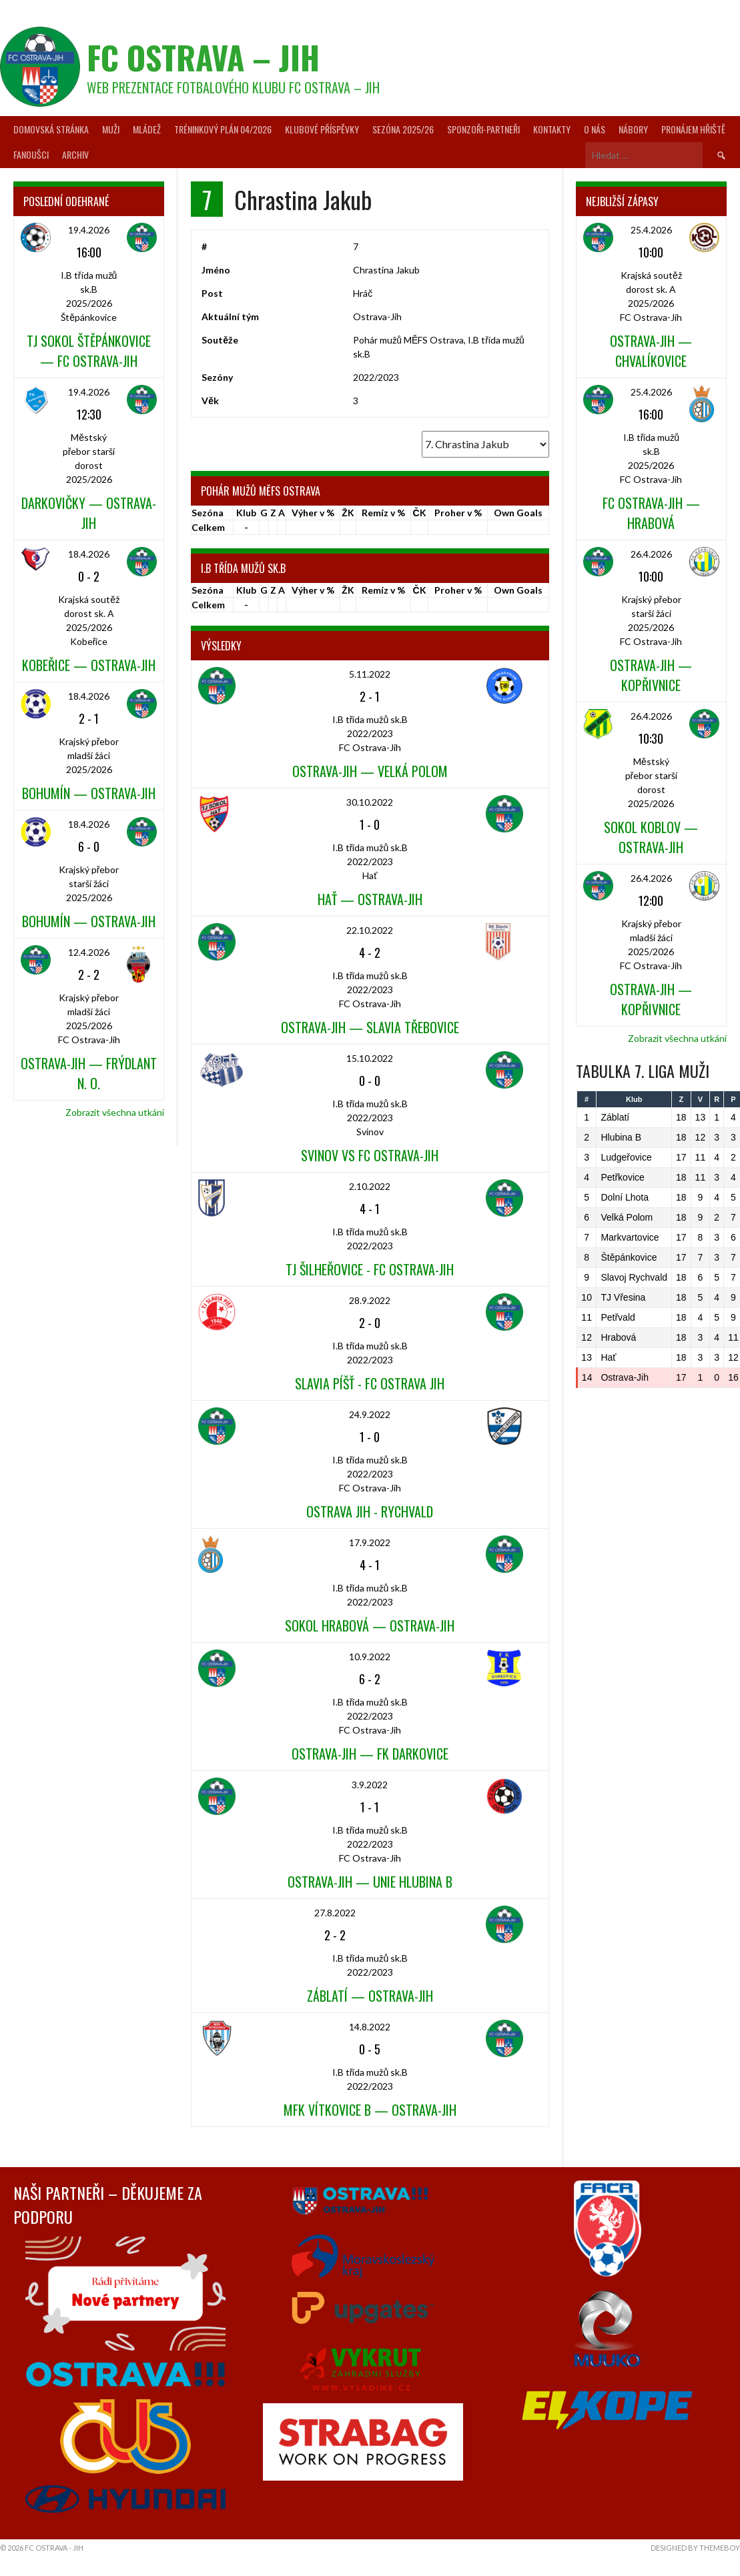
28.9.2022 (369, 1300)
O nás (594, 129)
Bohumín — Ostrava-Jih (88, 793)
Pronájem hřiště (693, 129)
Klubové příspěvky (322, 129)
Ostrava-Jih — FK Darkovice (370, 1754)
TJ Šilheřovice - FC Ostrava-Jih (370, 1269)
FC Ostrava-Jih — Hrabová (651, 513)
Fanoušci (31, 154)
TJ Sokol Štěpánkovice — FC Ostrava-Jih (89, 351)
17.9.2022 (369, 1542)
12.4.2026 (88, 952)
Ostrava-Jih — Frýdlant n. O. (89, 1073)
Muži (110, 129)
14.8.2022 (369, 2026)
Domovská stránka (51, 129)
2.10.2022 (369, 1186)
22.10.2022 (369, 930)
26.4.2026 (651, 554)
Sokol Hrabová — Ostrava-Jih (369, 1626)
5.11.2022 (369, 674)
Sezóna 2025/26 (403, 129)
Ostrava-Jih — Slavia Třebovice (370, 1027)
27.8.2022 (335, 1912)
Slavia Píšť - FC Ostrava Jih (369, 1383)
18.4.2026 (88, 554)
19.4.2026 (88, 229)
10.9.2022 (369, 1656)
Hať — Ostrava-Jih (370, 899)
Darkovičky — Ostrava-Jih (88, 513)
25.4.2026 (651, 229)
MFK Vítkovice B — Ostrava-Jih (370, 2110)
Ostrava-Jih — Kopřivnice (651, 675)
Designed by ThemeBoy (695, 2547)
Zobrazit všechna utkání (114, 1112)
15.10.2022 (369, 1058)
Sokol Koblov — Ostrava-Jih (651, 837)
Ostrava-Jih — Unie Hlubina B (370, 1882)
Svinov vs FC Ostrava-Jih (369, 1155)
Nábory (633, 129)
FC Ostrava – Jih (203, 57)
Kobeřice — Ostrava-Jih (88, 665)
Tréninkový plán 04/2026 (223, 129)
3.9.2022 (370, 1784)
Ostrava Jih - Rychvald (369, 1511)
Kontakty (552, 129)
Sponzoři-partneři (483, 129)
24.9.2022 (369, 1414)
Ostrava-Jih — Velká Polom (370, 771)
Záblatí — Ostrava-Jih (370, 1996)
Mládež (147, 129)
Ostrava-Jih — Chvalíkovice (651, 351)
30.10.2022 (369, 802)
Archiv (75, 154)
